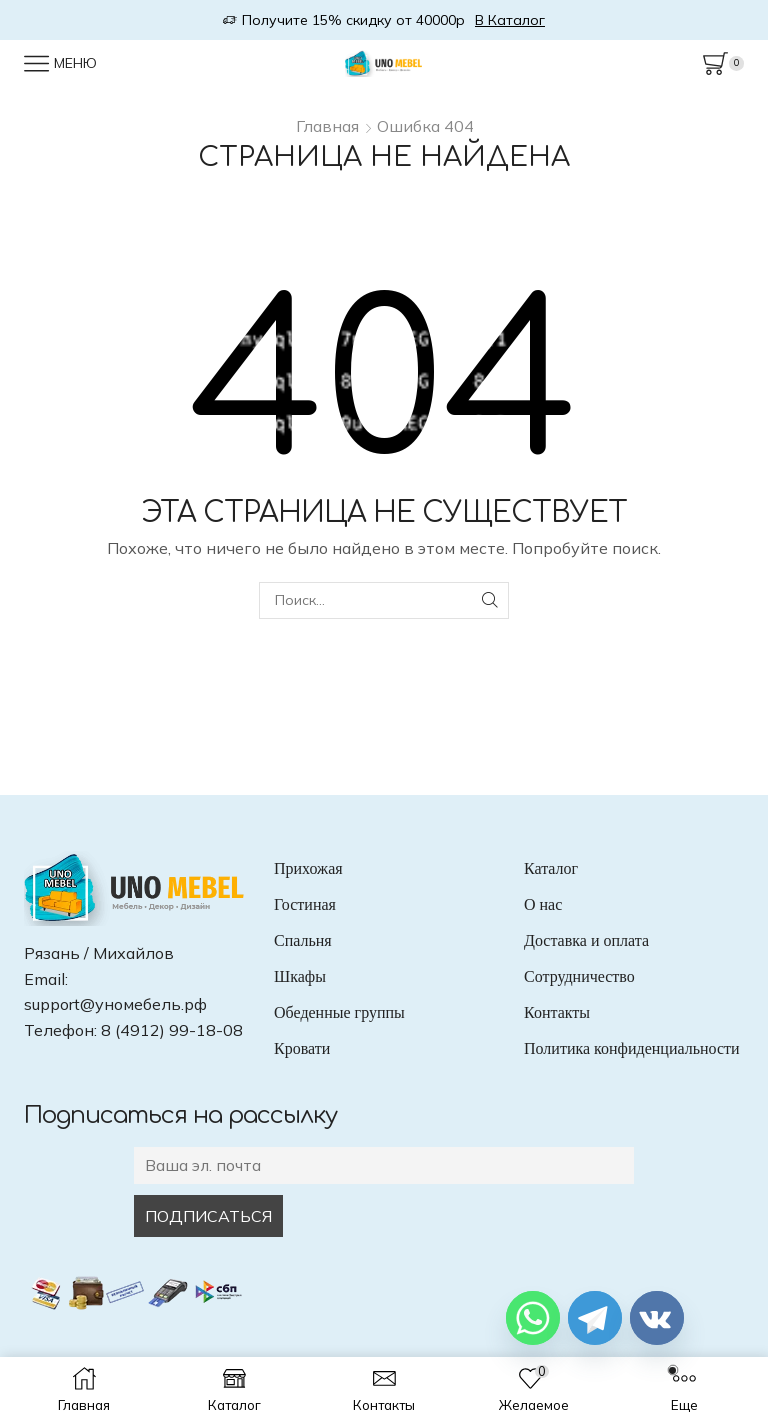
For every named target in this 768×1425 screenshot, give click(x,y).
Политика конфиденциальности (632, 1048)
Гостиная (305, 904)
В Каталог (510, 20)
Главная (327, 126)
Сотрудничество (579, 976)
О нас (543, 904)
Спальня (303, 940)
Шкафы (300, 976)
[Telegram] (595, 1318)
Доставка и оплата (586, 940)
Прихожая (308, 868)
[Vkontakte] (657, 1318)
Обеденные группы (339, 1012)
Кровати (302, 1048)
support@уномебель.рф (115, 1004)
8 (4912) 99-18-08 (172, 1030)
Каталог (551, 868)
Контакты (557, 1012)
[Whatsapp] (533, 1318)
